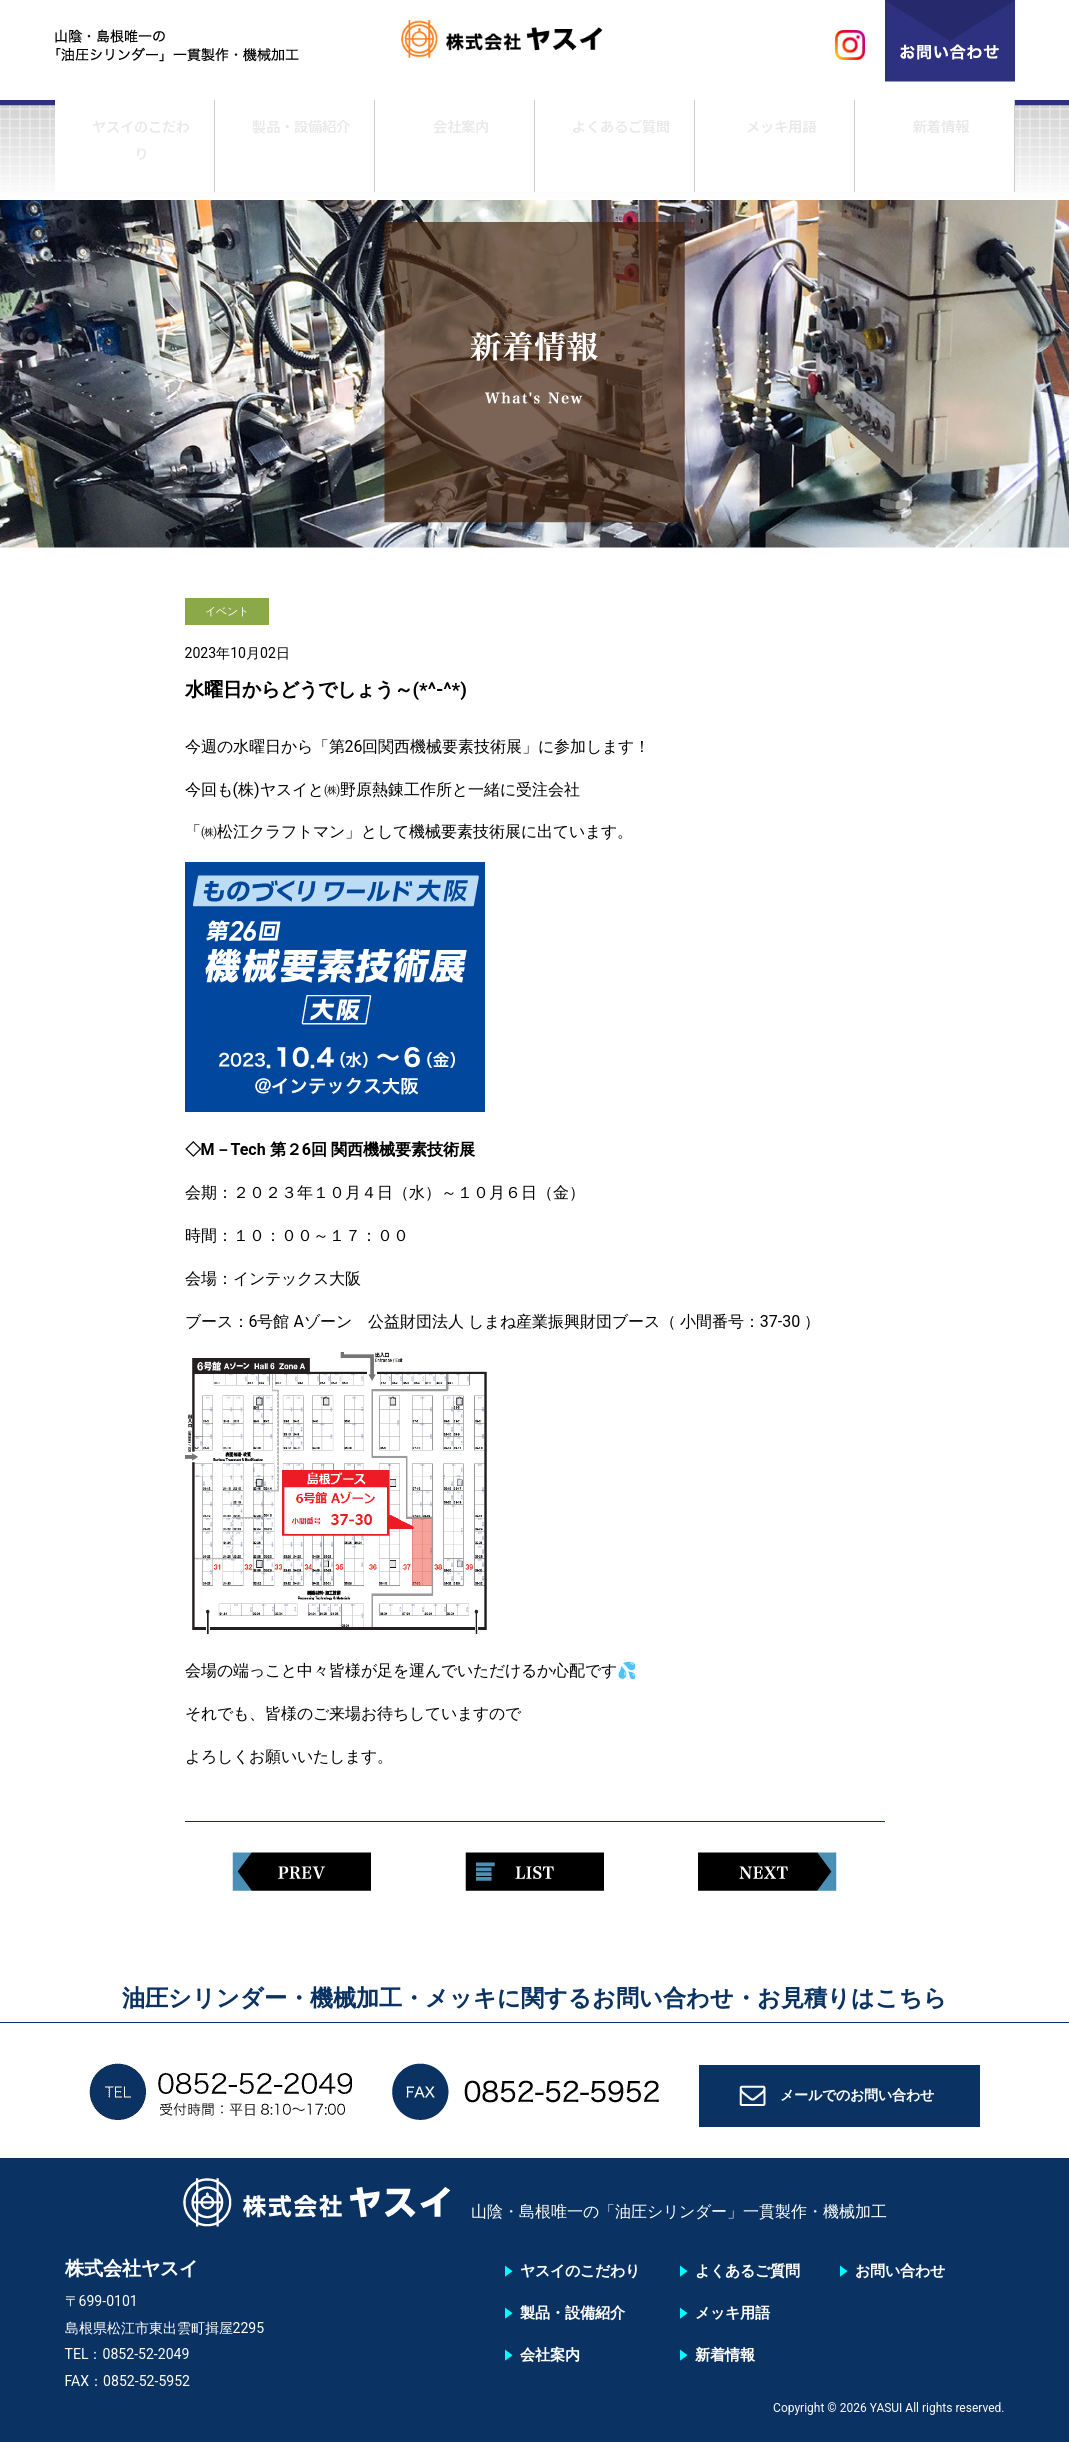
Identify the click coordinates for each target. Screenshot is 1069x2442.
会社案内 (454, 153)
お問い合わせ (900, 2271)
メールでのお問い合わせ (857, 2102)
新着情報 (934, 153)
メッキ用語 (774, 153)
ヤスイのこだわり (134, 153)
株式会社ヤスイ (535, 45)
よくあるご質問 (614, 153)
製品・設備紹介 (294, 153)
